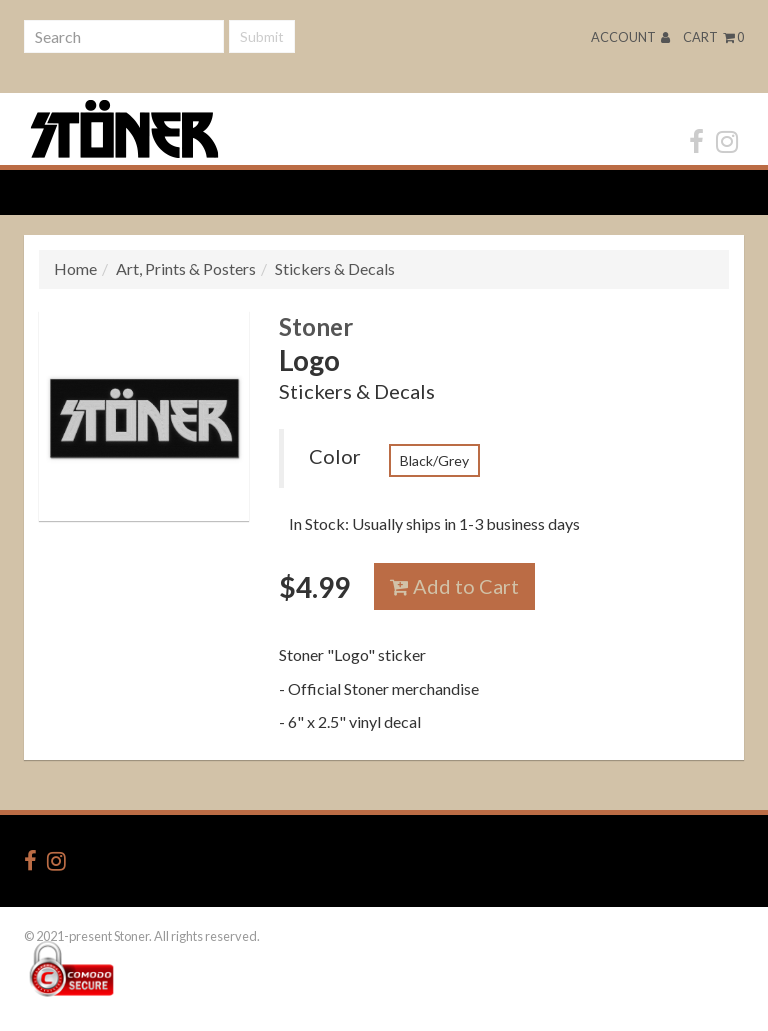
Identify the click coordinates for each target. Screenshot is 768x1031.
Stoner (316, 326)
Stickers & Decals (335, 268)
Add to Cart (454, 586)
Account (630, 37)
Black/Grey (434, 460)
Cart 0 (713, 37)
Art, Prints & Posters (186, 268)
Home (75, 268)
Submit (262, 36)
